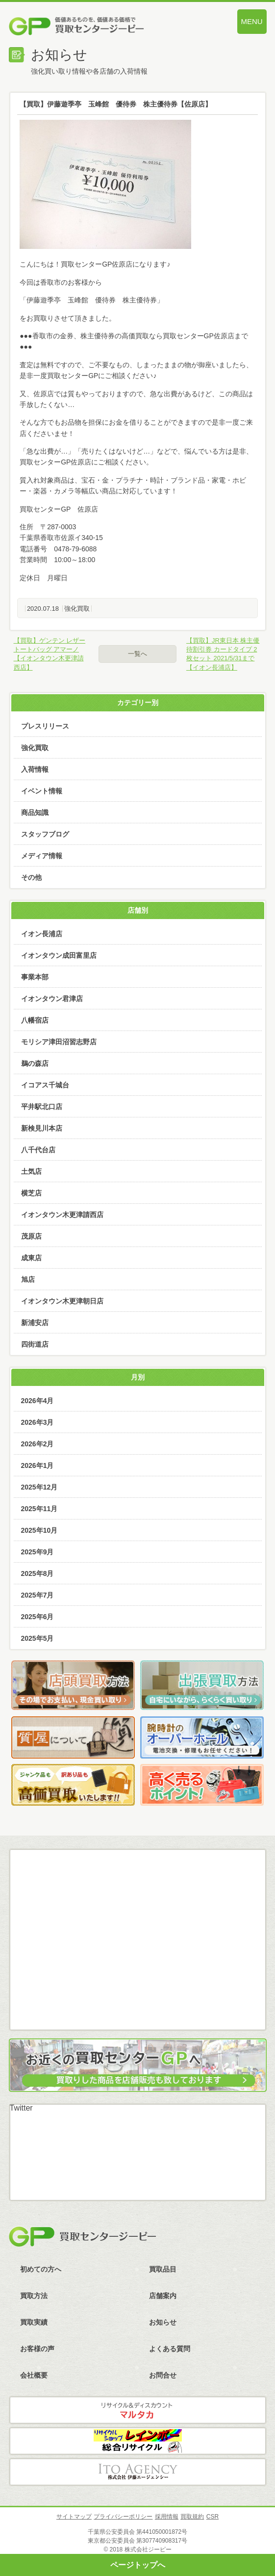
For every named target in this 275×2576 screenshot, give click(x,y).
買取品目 (162, 2269)
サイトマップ (74, 2516)
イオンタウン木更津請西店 (62, 1215)
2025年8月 (37, 1573)
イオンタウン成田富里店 (59, 955)
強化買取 (77, 608)
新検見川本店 (41, 1128)
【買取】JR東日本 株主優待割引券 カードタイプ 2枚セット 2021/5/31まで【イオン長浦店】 (223, 654)
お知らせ (162, 2322)
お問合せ (162, 2375)
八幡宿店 (35, 1020)
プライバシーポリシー (123, 2516)
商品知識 (35, 812)
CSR (212, 2516)
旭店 (28, 1279)
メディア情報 (41, 856)
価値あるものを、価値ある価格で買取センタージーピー (99, 27)
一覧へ (137, 653)
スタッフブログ (45, 834)
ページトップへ (137, 2565)
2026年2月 (37, 1444)
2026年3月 (37, 1422)
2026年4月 (37, 1401)
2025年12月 (39, 1487)
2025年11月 (39, 1509)
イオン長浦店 (41, 934)
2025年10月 (39, 1530)
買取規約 (192, 2516)
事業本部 (35, 977)
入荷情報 (35, 769)
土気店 (31, 1171)
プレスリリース (45, 726)
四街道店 (35, 1344)
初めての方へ (40, 2269)
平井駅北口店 (41, 1107)
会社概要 (34, 2375)
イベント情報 (41, 791)
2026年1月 (37, 1465)
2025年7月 (37, 1595)
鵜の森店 (35, 1063)
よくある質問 (169, 2349)
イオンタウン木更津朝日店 (62, 1301)
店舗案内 (162, 2296)
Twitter (21, 2108)
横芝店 (31, 1193)
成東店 (31, 1258)
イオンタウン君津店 (52, 999)
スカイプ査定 (137, 2001)
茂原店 (31, 1236)
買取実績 (34, 2322)
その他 (31, 877)
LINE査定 (137, 1953)
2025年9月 (37, 1552)
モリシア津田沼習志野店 (59, 1042)
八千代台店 (38, 1150)
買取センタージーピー (82, 2237)
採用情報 (166, 2516)
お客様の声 (37, 2349)
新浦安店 (35, 1323)
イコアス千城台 (45, 1085)
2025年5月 (37, 1638)
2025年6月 (37, 1617)
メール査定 (137, 1906)
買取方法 (34, 2296)
